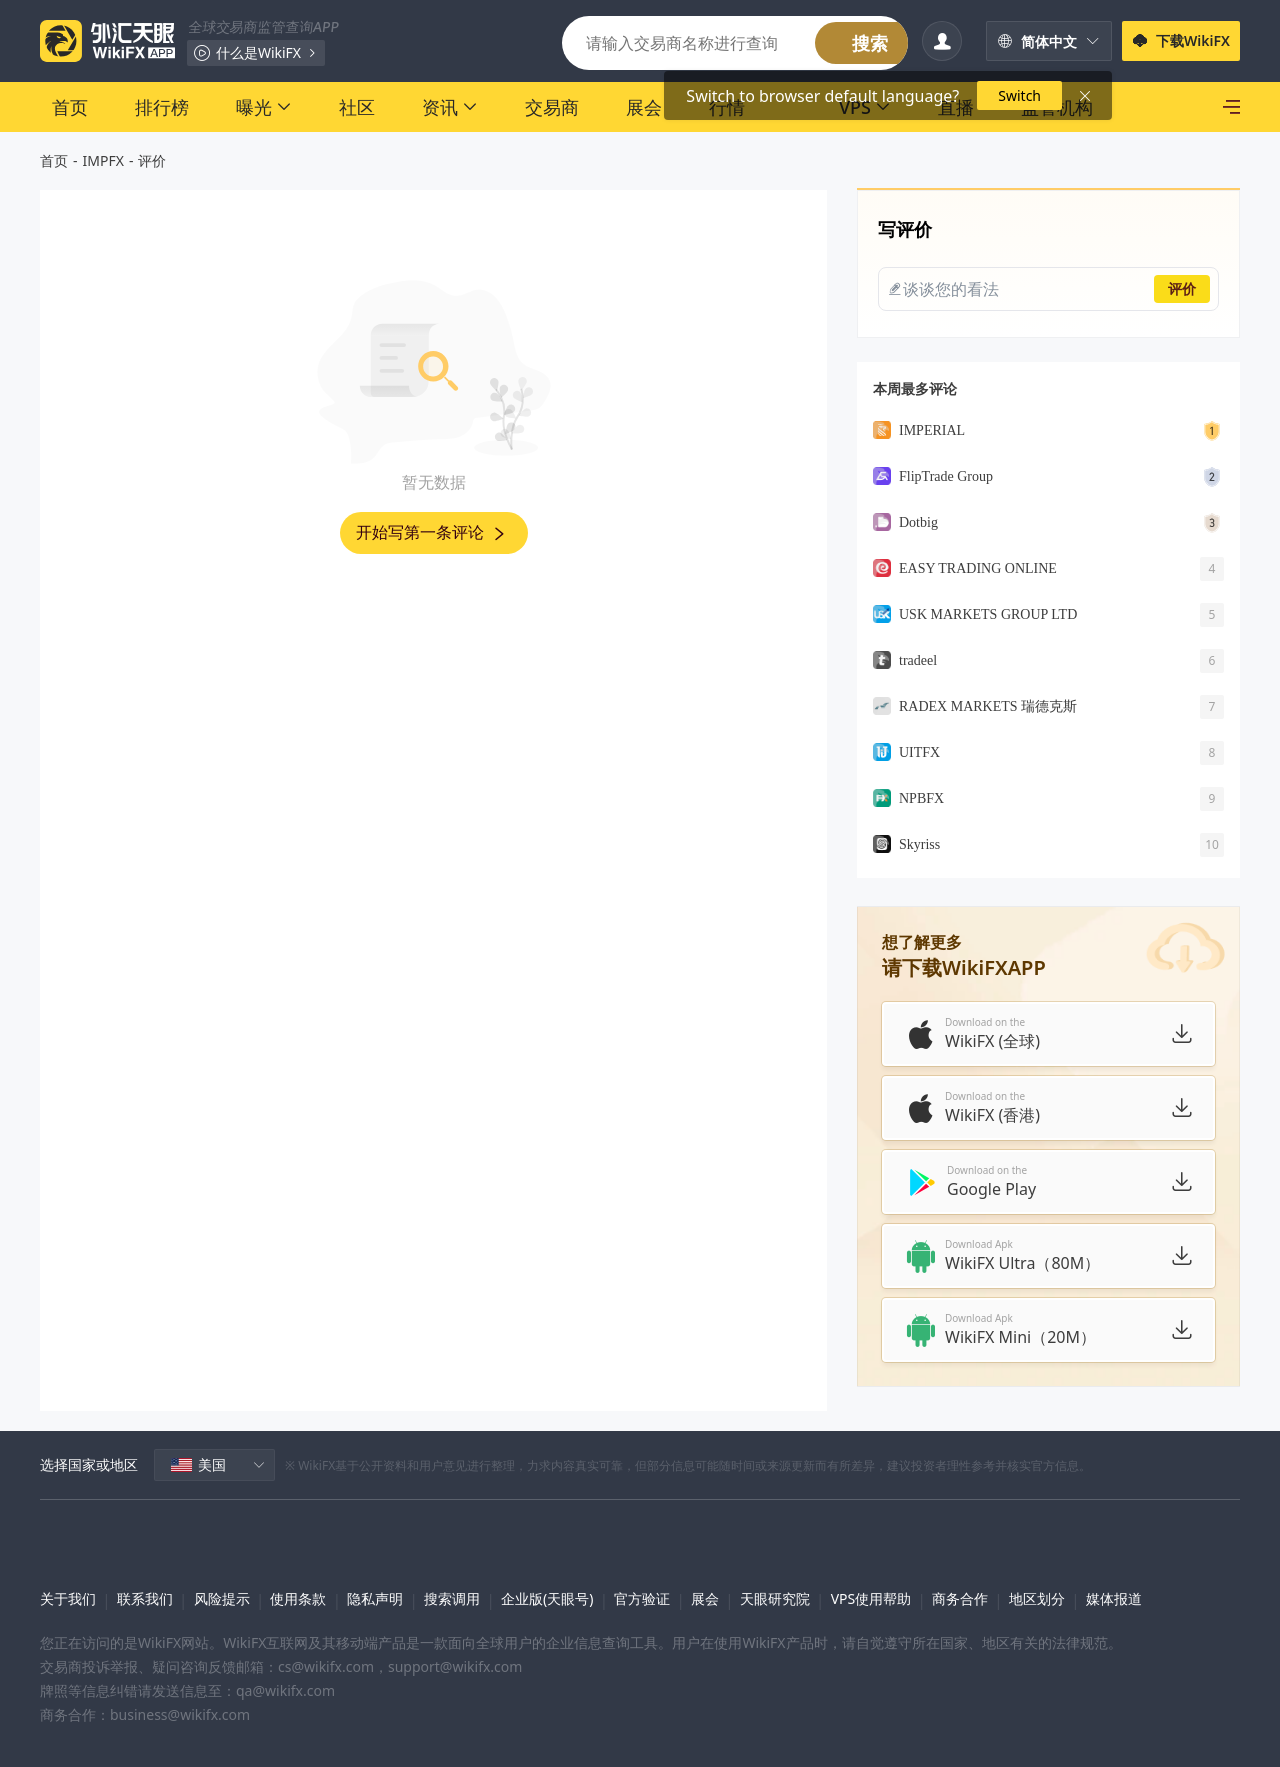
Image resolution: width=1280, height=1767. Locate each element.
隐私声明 (375, 1598)
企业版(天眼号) (547, 1598)
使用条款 (298, 1598)
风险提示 (222, 1598)
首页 (54, 160)
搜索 (870, 43)
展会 (705, 1598)
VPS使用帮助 (871, 1598)
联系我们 (145, 1598)
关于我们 (68, 1598)
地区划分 (1037, 1598)
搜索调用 (452, 1598)
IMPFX (103, 160)
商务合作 (960, 1598)
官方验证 (642, 1598)
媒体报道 (1114, 1598)
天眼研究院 (775, 1598)
